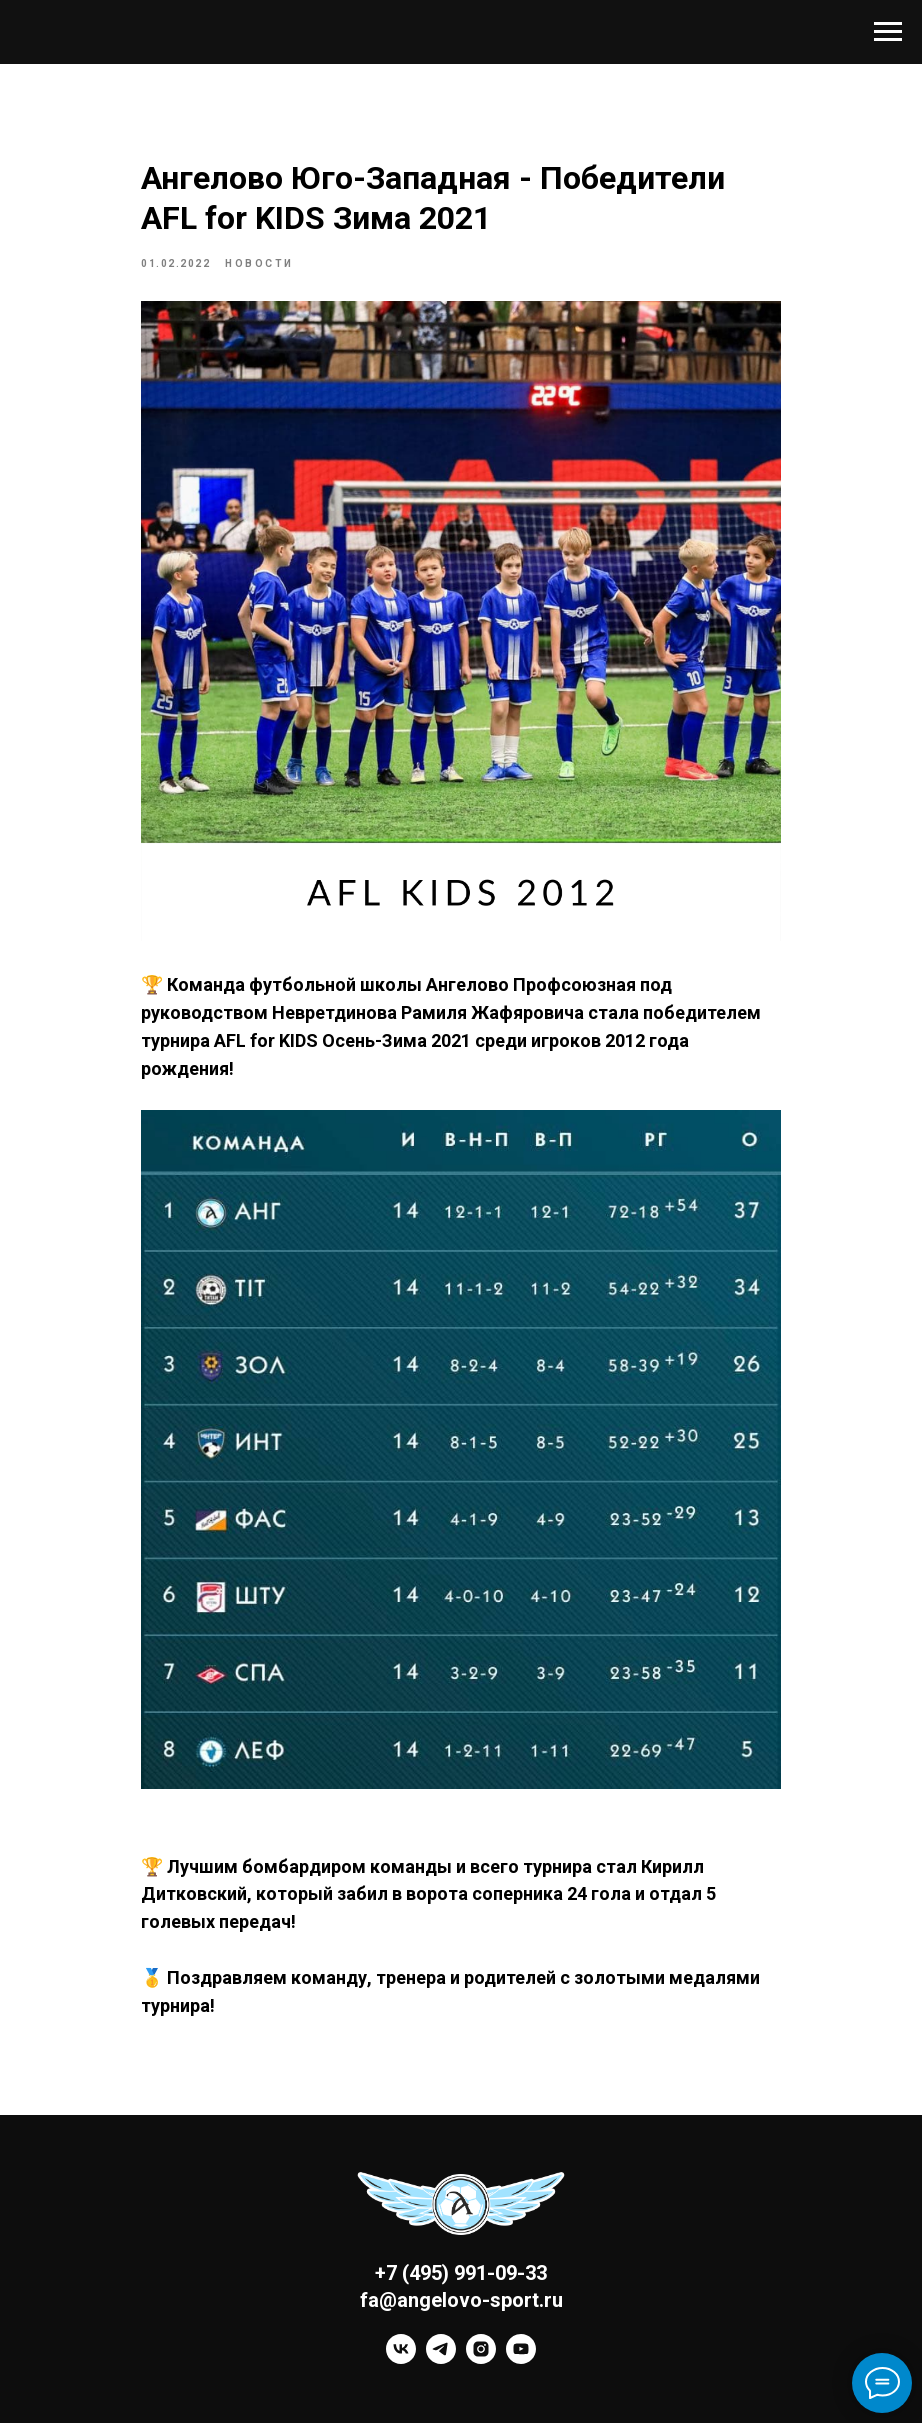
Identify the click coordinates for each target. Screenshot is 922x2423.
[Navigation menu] (888, 32)
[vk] (401, 2358)
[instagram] (481, 2358)
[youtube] (521, 2358)
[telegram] (441, 2358)
